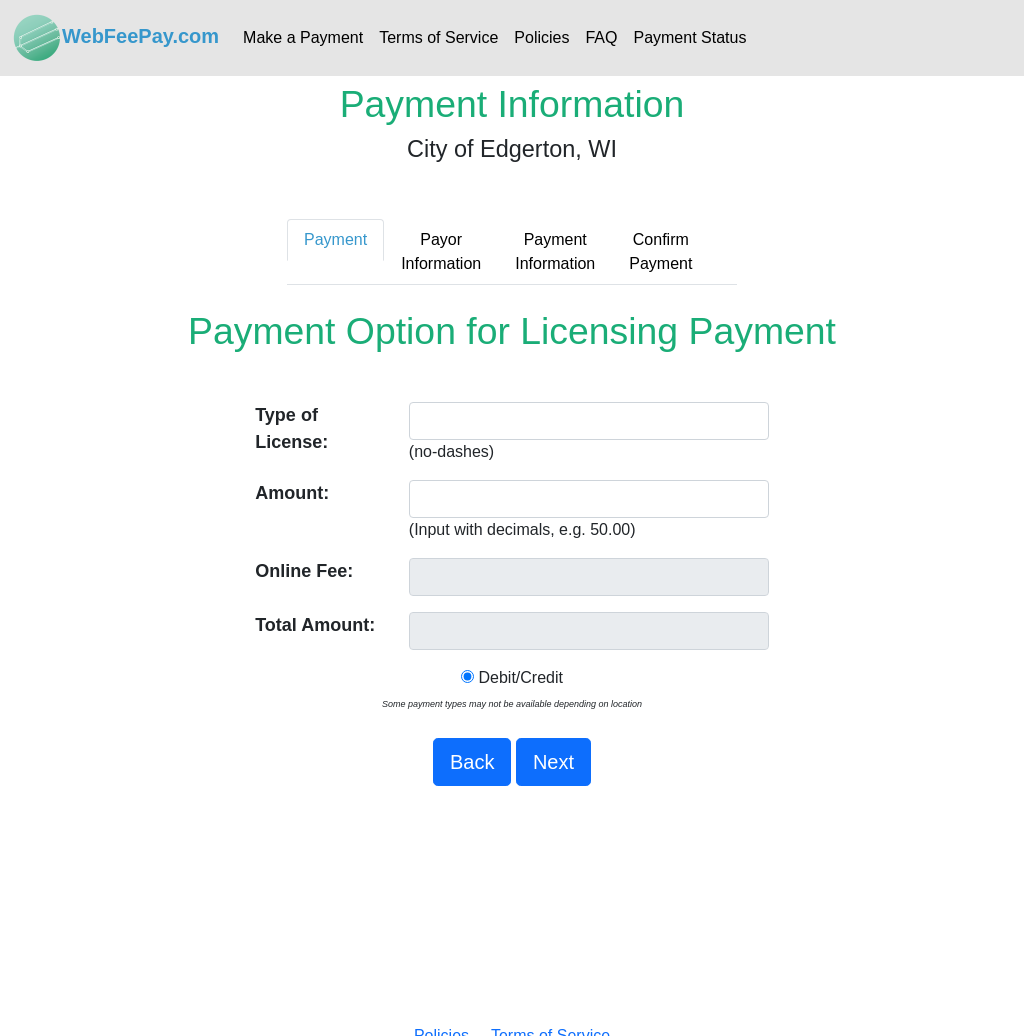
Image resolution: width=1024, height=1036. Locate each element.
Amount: (292, 493)
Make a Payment (303, 37)
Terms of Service (438, 37)
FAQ (601, 37)
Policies (541, 37)
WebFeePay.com (115, 38)
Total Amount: (315, 625)
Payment (335, 239)
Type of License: (291, 428)
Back (472, 762)
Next (553, 762)
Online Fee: (304, 571)
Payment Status (689, 37)
